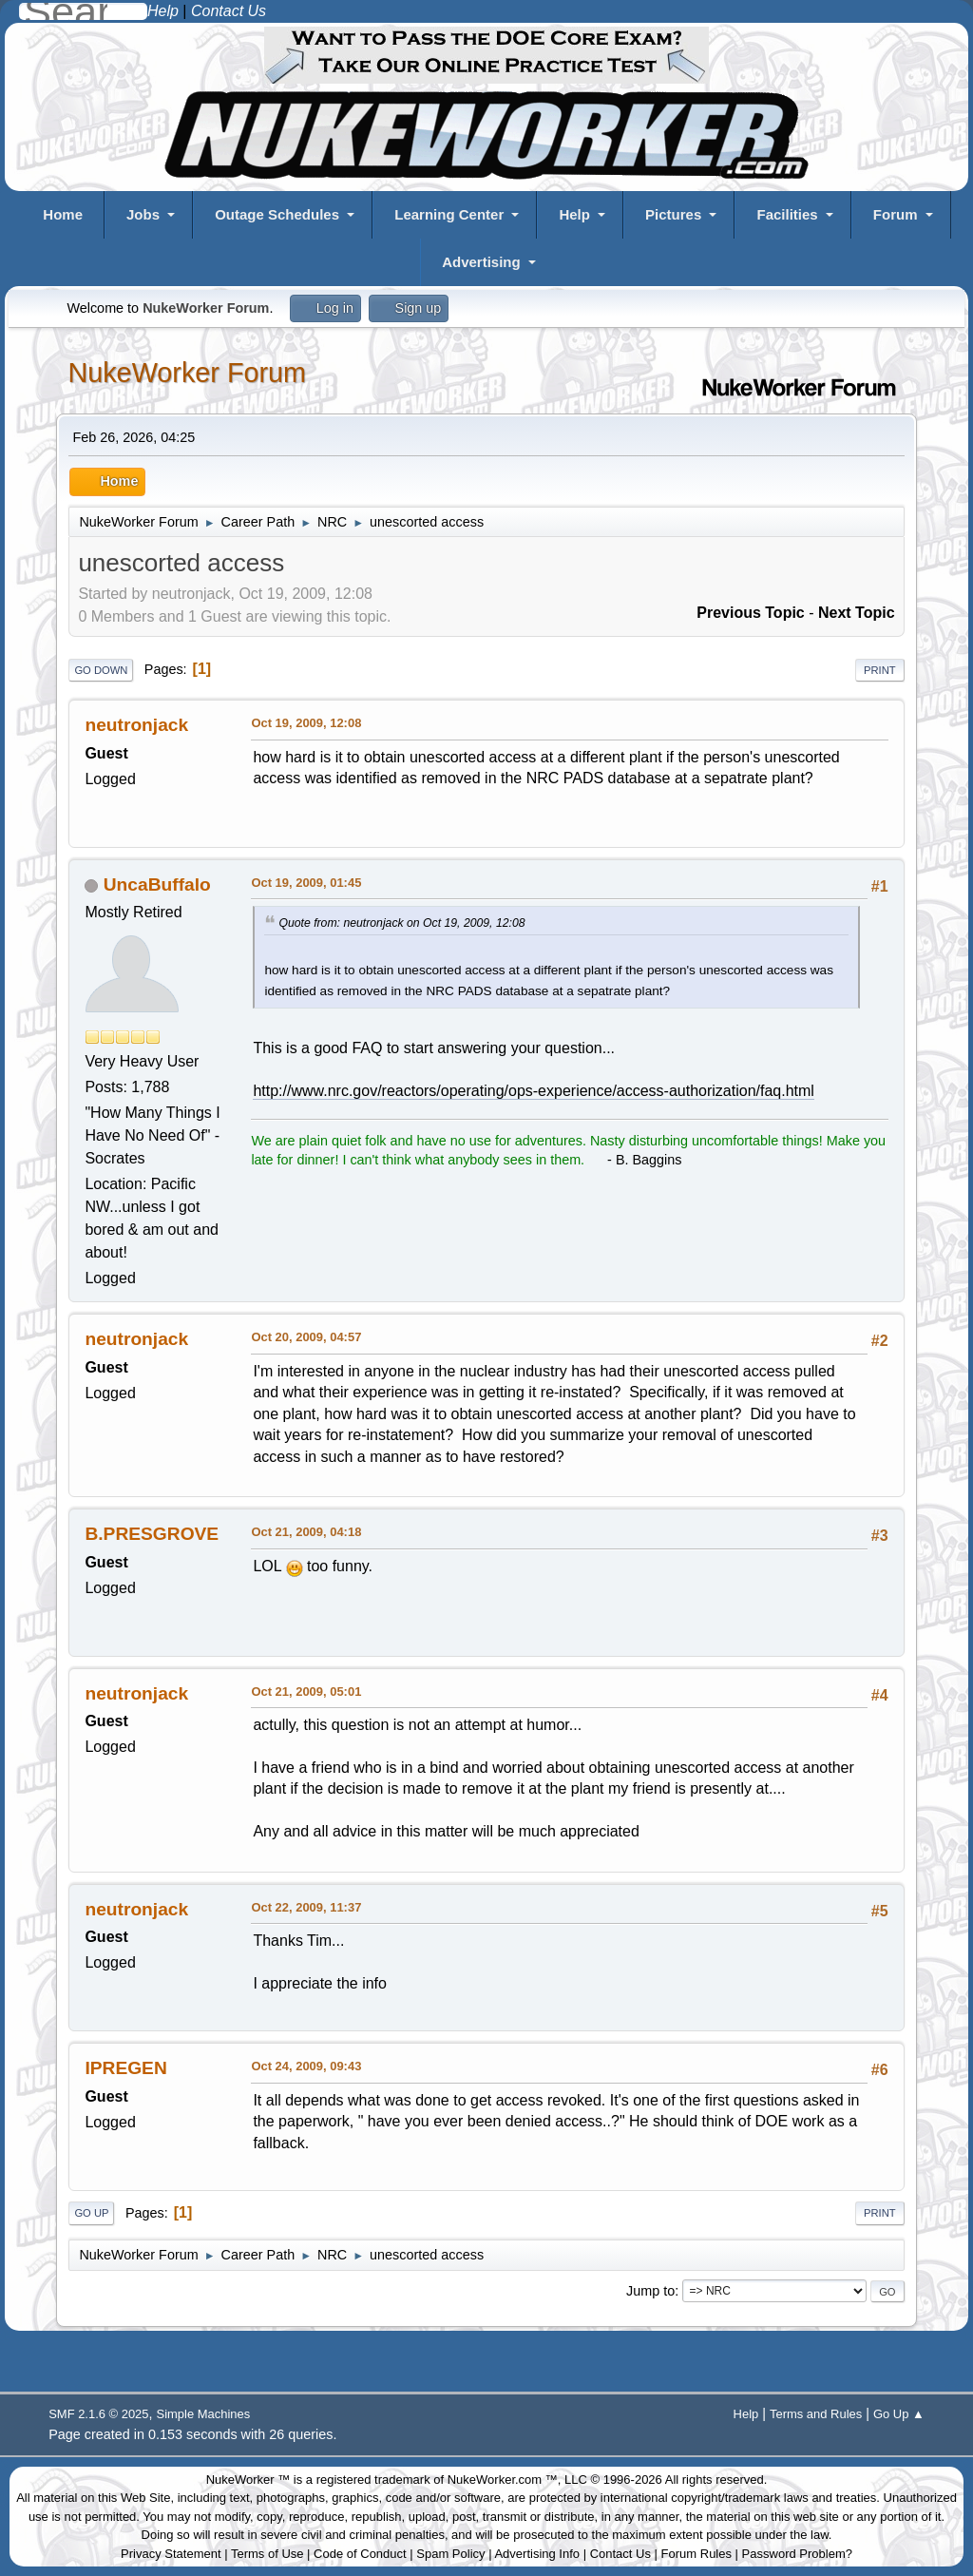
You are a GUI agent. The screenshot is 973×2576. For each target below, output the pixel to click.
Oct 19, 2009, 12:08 (306, 723)
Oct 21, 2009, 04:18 (306, 1532)
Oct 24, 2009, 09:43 (306, 2066)
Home (63, 214)
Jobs (143, 214)
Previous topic (750, 613)
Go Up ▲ (899, 2414)
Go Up (91, 2213)
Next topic (856, 613)
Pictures (673, 214)
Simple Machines (204, 2414)
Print (880, 670)
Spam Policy (450, 2554)
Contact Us (620, 2554)
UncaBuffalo (157, 884)
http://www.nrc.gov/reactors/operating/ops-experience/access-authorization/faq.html (533, 1091)
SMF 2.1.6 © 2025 (98, 2414)
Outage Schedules (277, 214)
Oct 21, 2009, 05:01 (306, 1691)
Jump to (650, 2290)
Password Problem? (797, 2554)
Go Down (100, 670)
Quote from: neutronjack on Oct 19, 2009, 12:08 (401, 923)
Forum (895, 214)
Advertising (481, 262)
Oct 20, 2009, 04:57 (306, 1337)
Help (574, 214)
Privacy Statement (171, 2554)
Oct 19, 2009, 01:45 (306, 882)
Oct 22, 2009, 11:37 (306, 1907)
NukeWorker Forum (186, 372)
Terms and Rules (816, 2414)
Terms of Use (267, 2554)
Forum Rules (696, 2554)
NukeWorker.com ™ (503, 2479)
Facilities (786, 214)
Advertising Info (537, 2554)
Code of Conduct (360, 2554)
